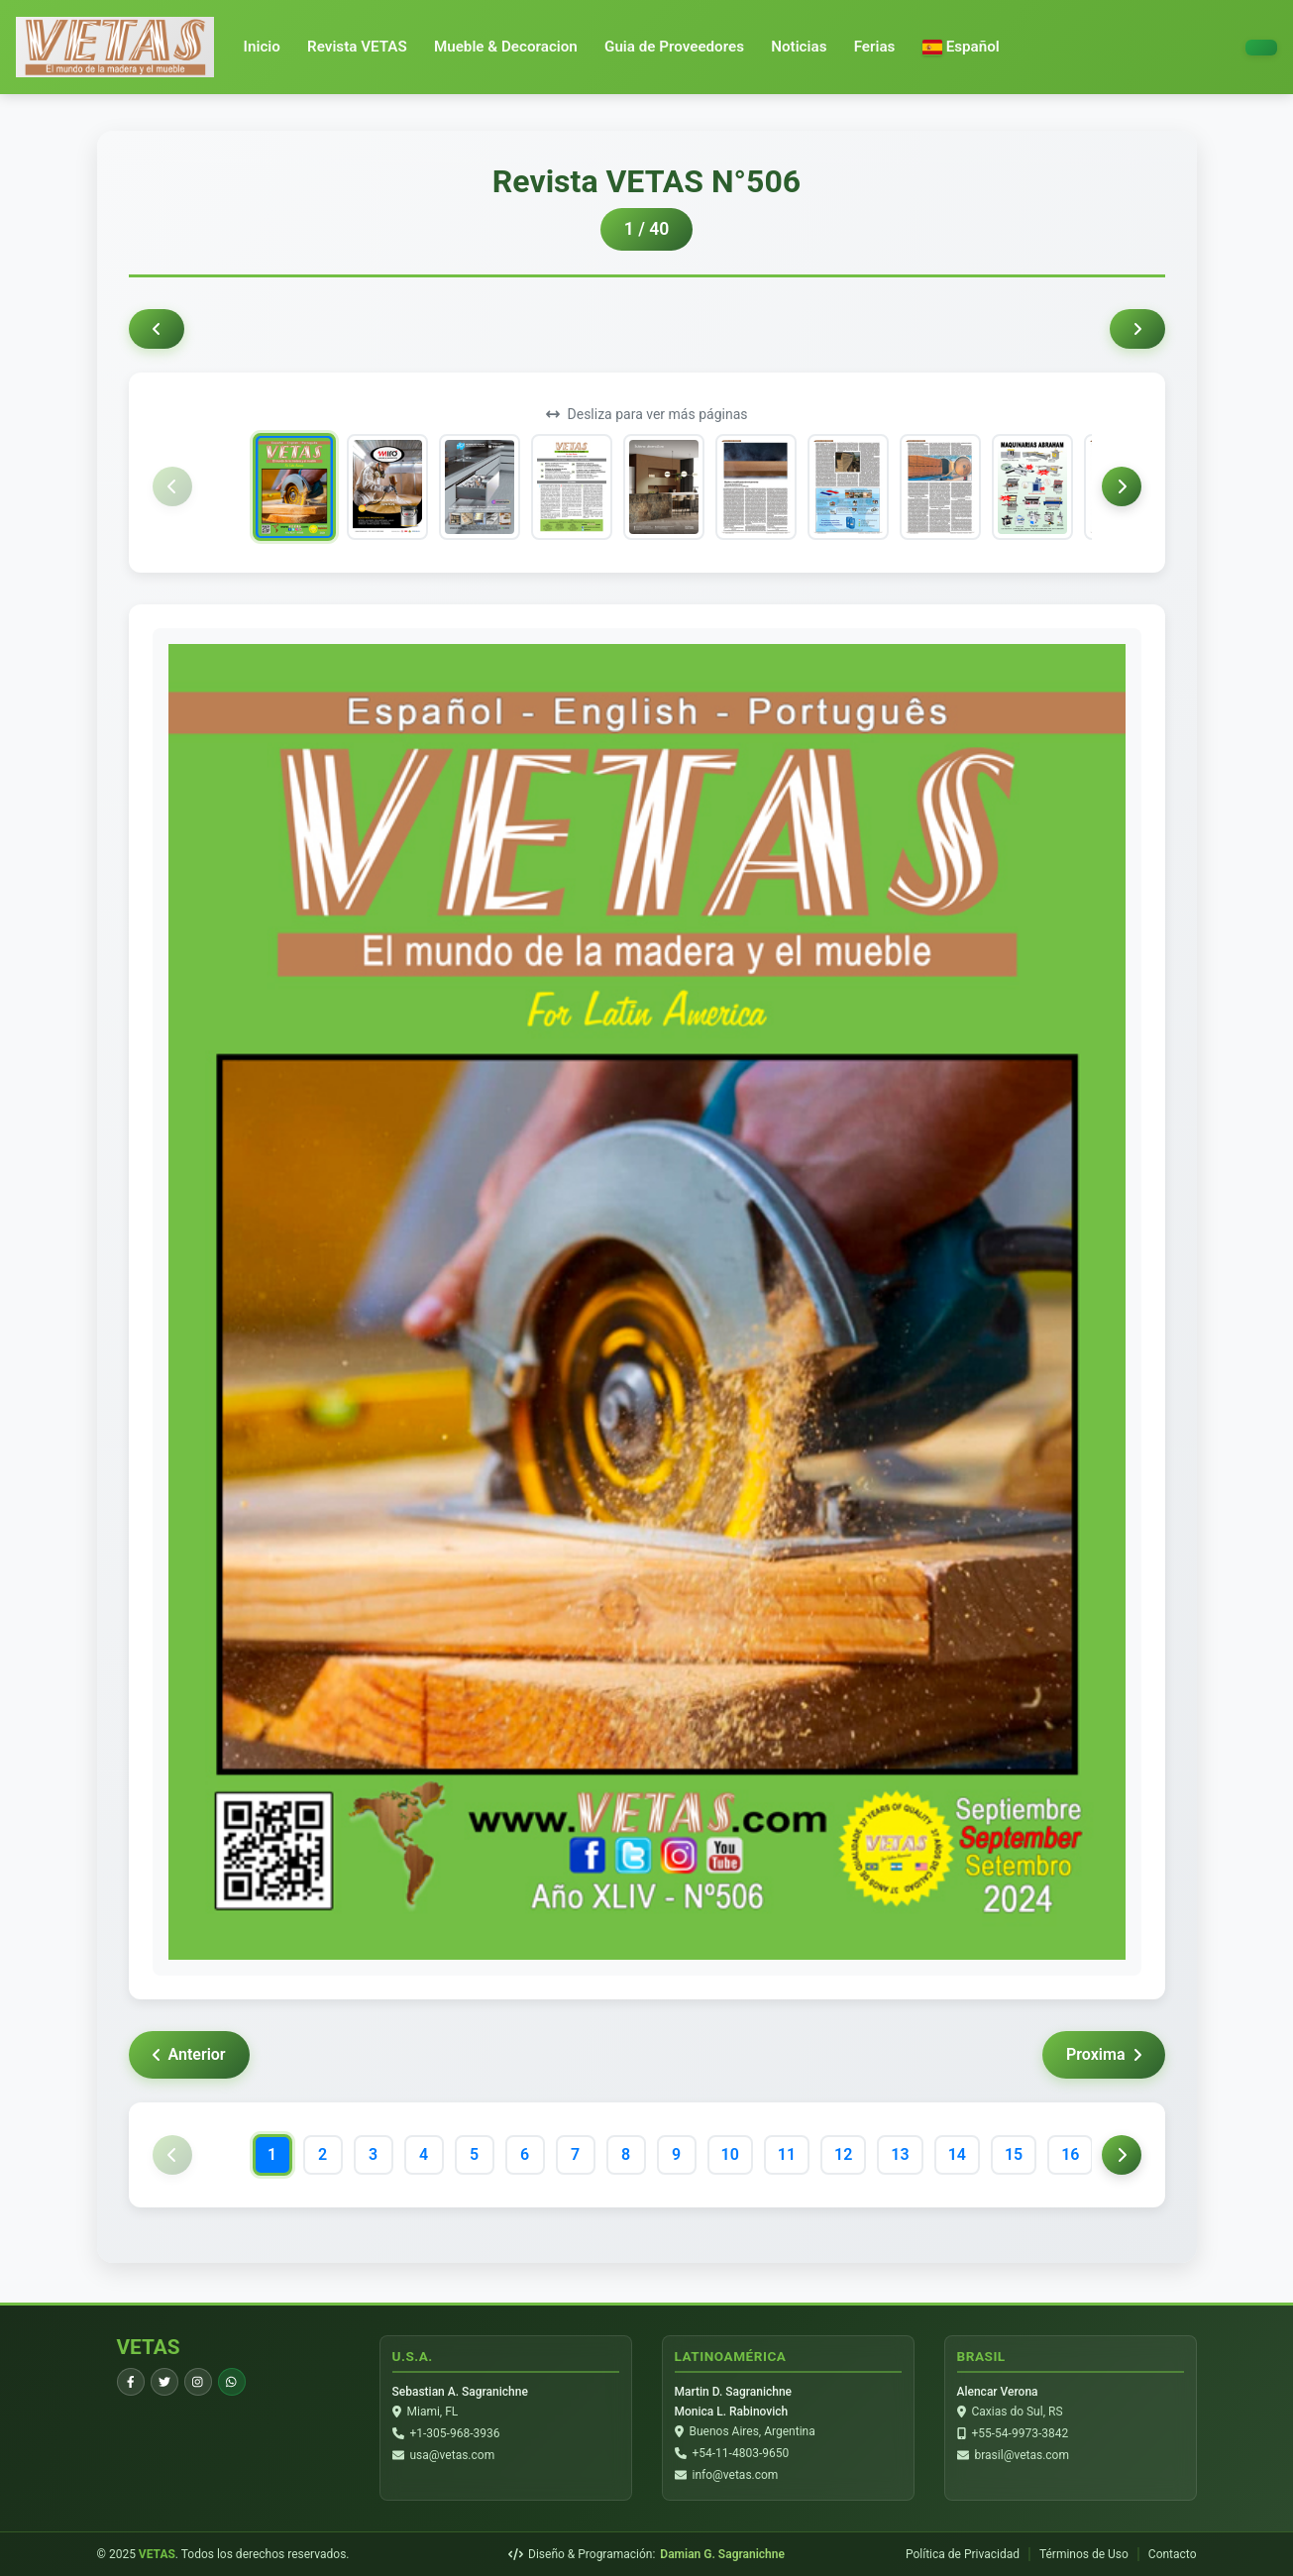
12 (843, 2154)
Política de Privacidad (963, 2554)
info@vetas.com (736, 2475)
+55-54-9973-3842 (1020, 2433)
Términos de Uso (1084, 2554)
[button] (961, 47)
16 (1070, 2154)
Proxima (1103, 2054)
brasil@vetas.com (1022, 2455)
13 (900, 2154)
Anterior (189, 2054)
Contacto (1172, 2554)
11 (787, 2154)
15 (1014, 2154)
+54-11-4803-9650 (741, 2453)
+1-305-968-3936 (455, 2433)
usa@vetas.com (452, 2455)
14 (957, 2154)
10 (730, 2154)
